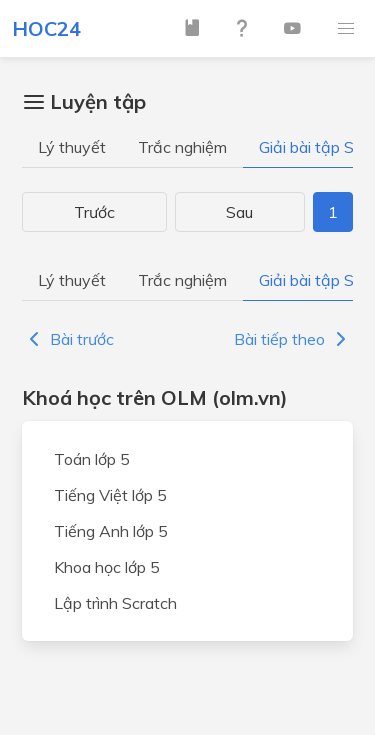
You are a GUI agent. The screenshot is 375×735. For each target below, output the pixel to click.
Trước (94, 212)
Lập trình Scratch (115, 603)
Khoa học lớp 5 (107, 567)
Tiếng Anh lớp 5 (111, 531)
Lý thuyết (72, 147)
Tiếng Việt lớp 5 (110, 495)
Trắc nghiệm (182, 147)
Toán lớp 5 (92, 459)
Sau (239, 212)
